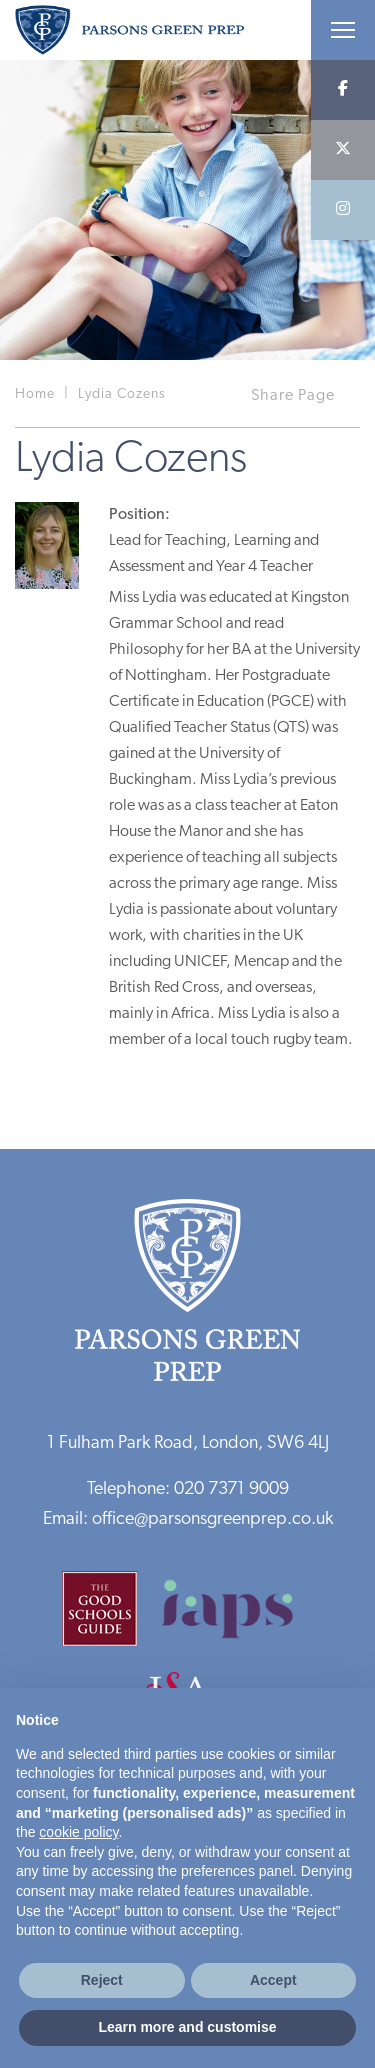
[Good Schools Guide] (109, 1615)
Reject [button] (102, 1980)
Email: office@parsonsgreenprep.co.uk (188, 1519)
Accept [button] (273, 1980)
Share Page (293, 396)
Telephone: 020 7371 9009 (188, 1489)
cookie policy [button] (78, 1832)
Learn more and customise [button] (187, 2027)
